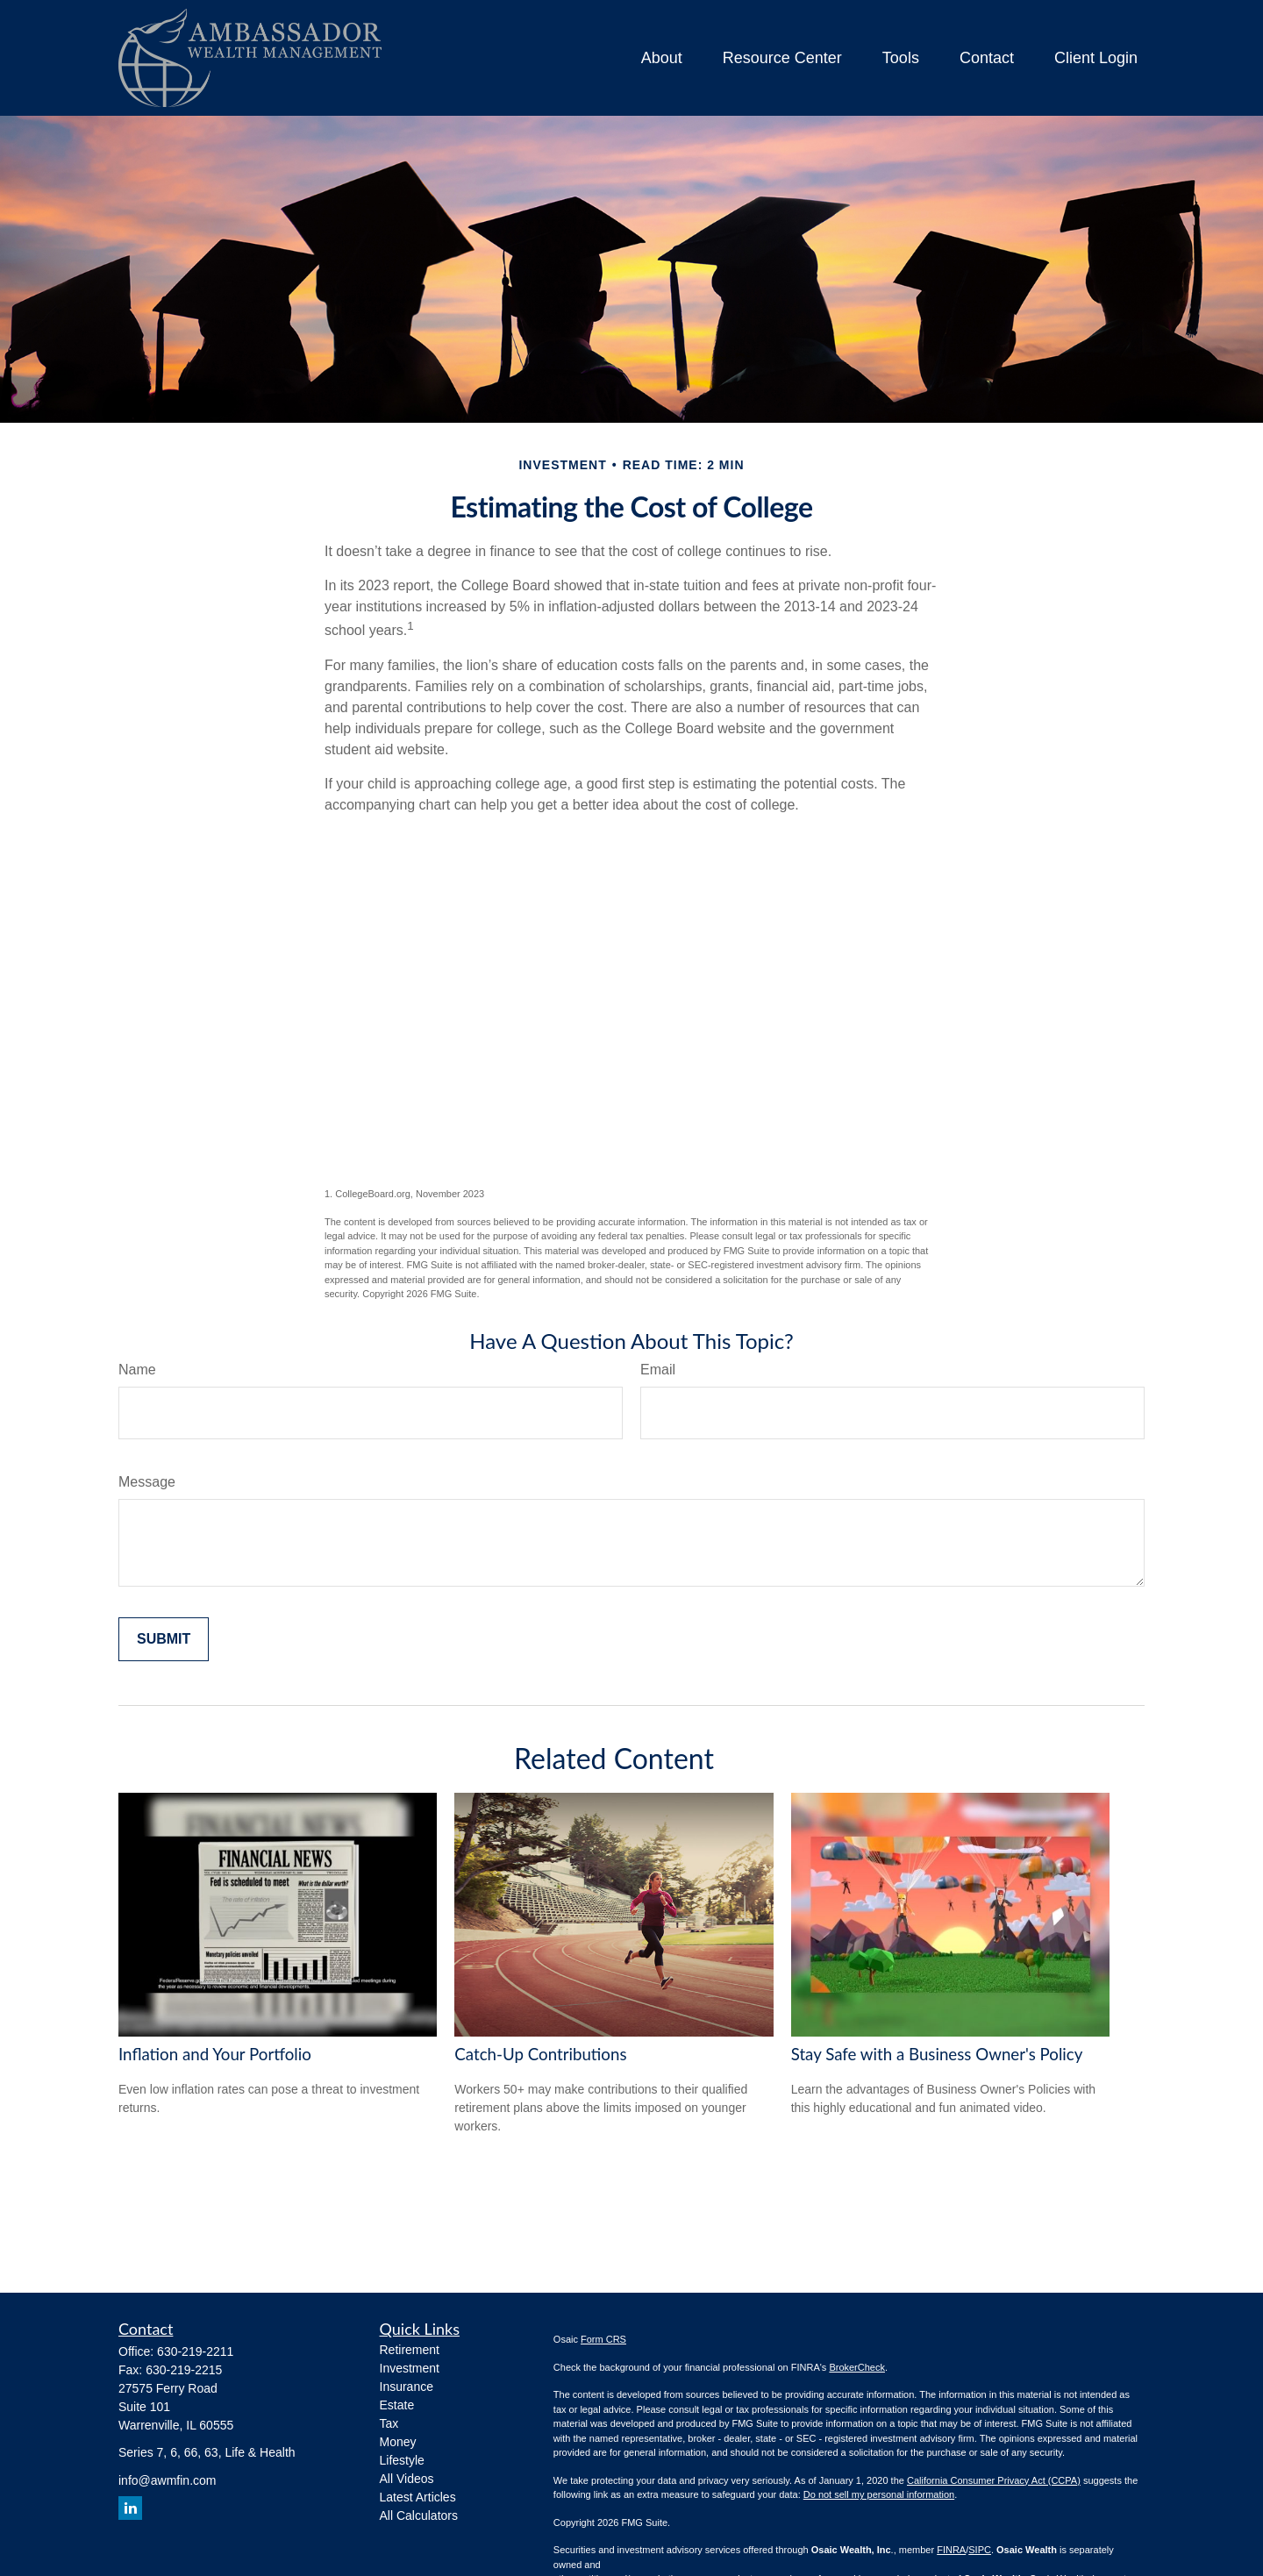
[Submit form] (163, 1639)
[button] (661, 58)
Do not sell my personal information (878, 2494)
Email (657, 1369)
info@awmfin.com (167, 2480)
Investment (409, 2368)
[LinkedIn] (130, 2508)
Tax (389, 2423)
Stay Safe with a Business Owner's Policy (937, 2054)
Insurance (406, 2387)
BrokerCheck (857, 2367)
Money (398, 2442)
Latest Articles (418, 2497)
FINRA (951, 2549)
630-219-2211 (195, 2351)
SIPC (979, 2549)
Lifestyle (402, 2460)
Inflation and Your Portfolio (214, 2054)
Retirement (409, 2350)
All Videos (407, 2479)
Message (146, 1481)
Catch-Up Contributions (540, 2054)
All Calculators (419, 2515)
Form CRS (603, 2339)
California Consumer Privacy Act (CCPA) (994, 2480)
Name (137, 1369)
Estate (397, 2405)
